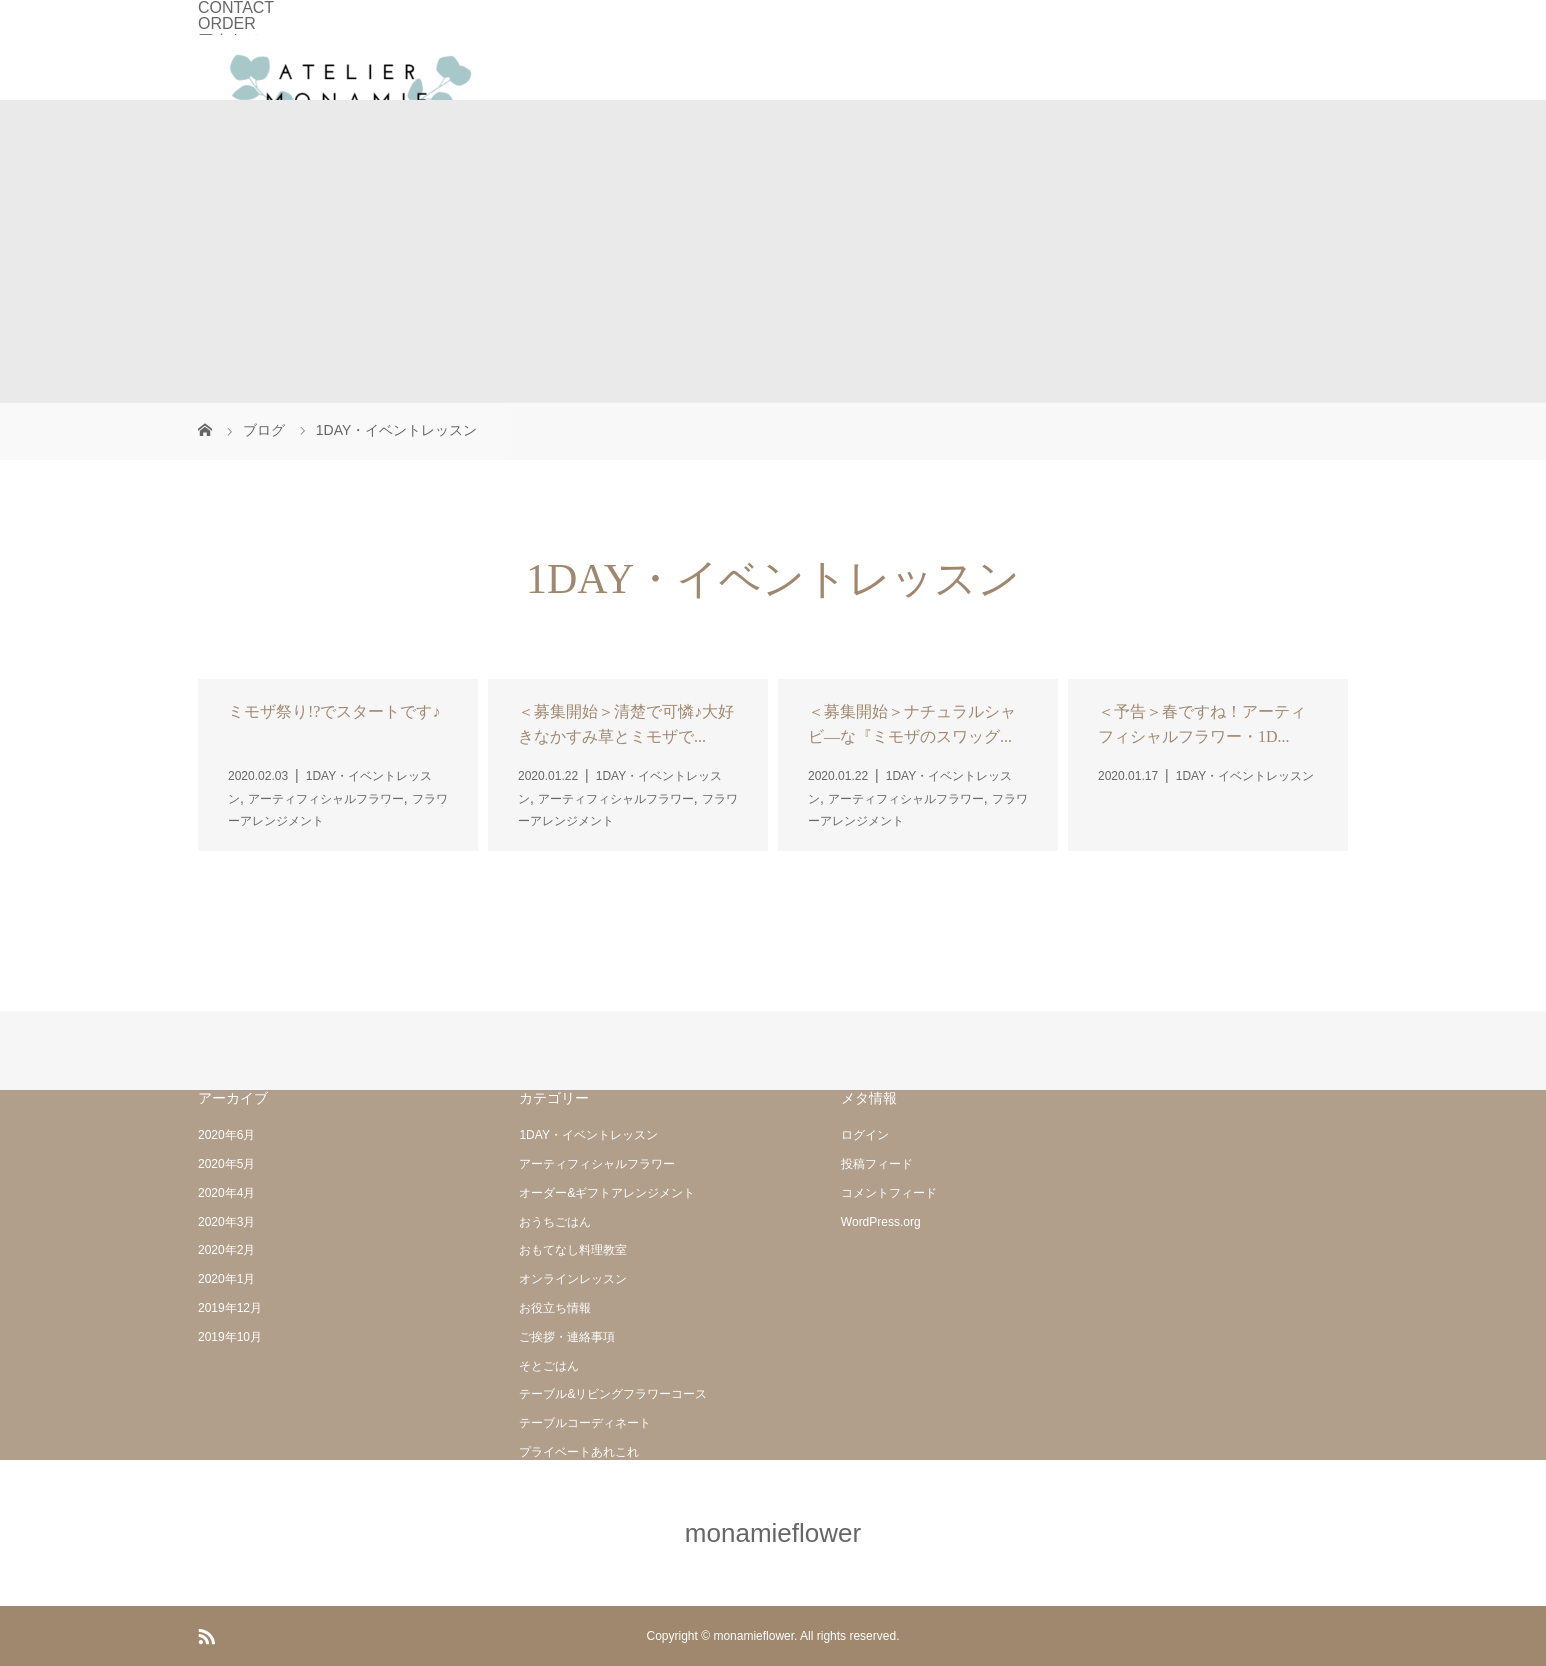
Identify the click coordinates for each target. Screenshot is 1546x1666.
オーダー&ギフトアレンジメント (607, 1193)
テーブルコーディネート (585, 1423)
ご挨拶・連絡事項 (567, 1337)
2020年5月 (226, 1164)
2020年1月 (226, 1279)
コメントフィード (889, 1193)
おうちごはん (555, 1222)
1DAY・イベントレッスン (588, 1135)
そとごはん (549, 1366)
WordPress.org (881, 1222)
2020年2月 (226, 1250)
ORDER (227, 23)
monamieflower (773, 1533)
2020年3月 (226, 1222)
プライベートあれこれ (579, 1452)
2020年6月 (226, 1135)
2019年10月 (230, 1337)
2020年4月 (226, 1193)
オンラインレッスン (573, 1279)
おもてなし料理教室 (573, 1250)
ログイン (865, 1135)
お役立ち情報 (555, 1308)
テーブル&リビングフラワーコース (613, 1394)
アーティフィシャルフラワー (597, 1164)
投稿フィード (877, 1164)
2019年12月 (230, 1308)
